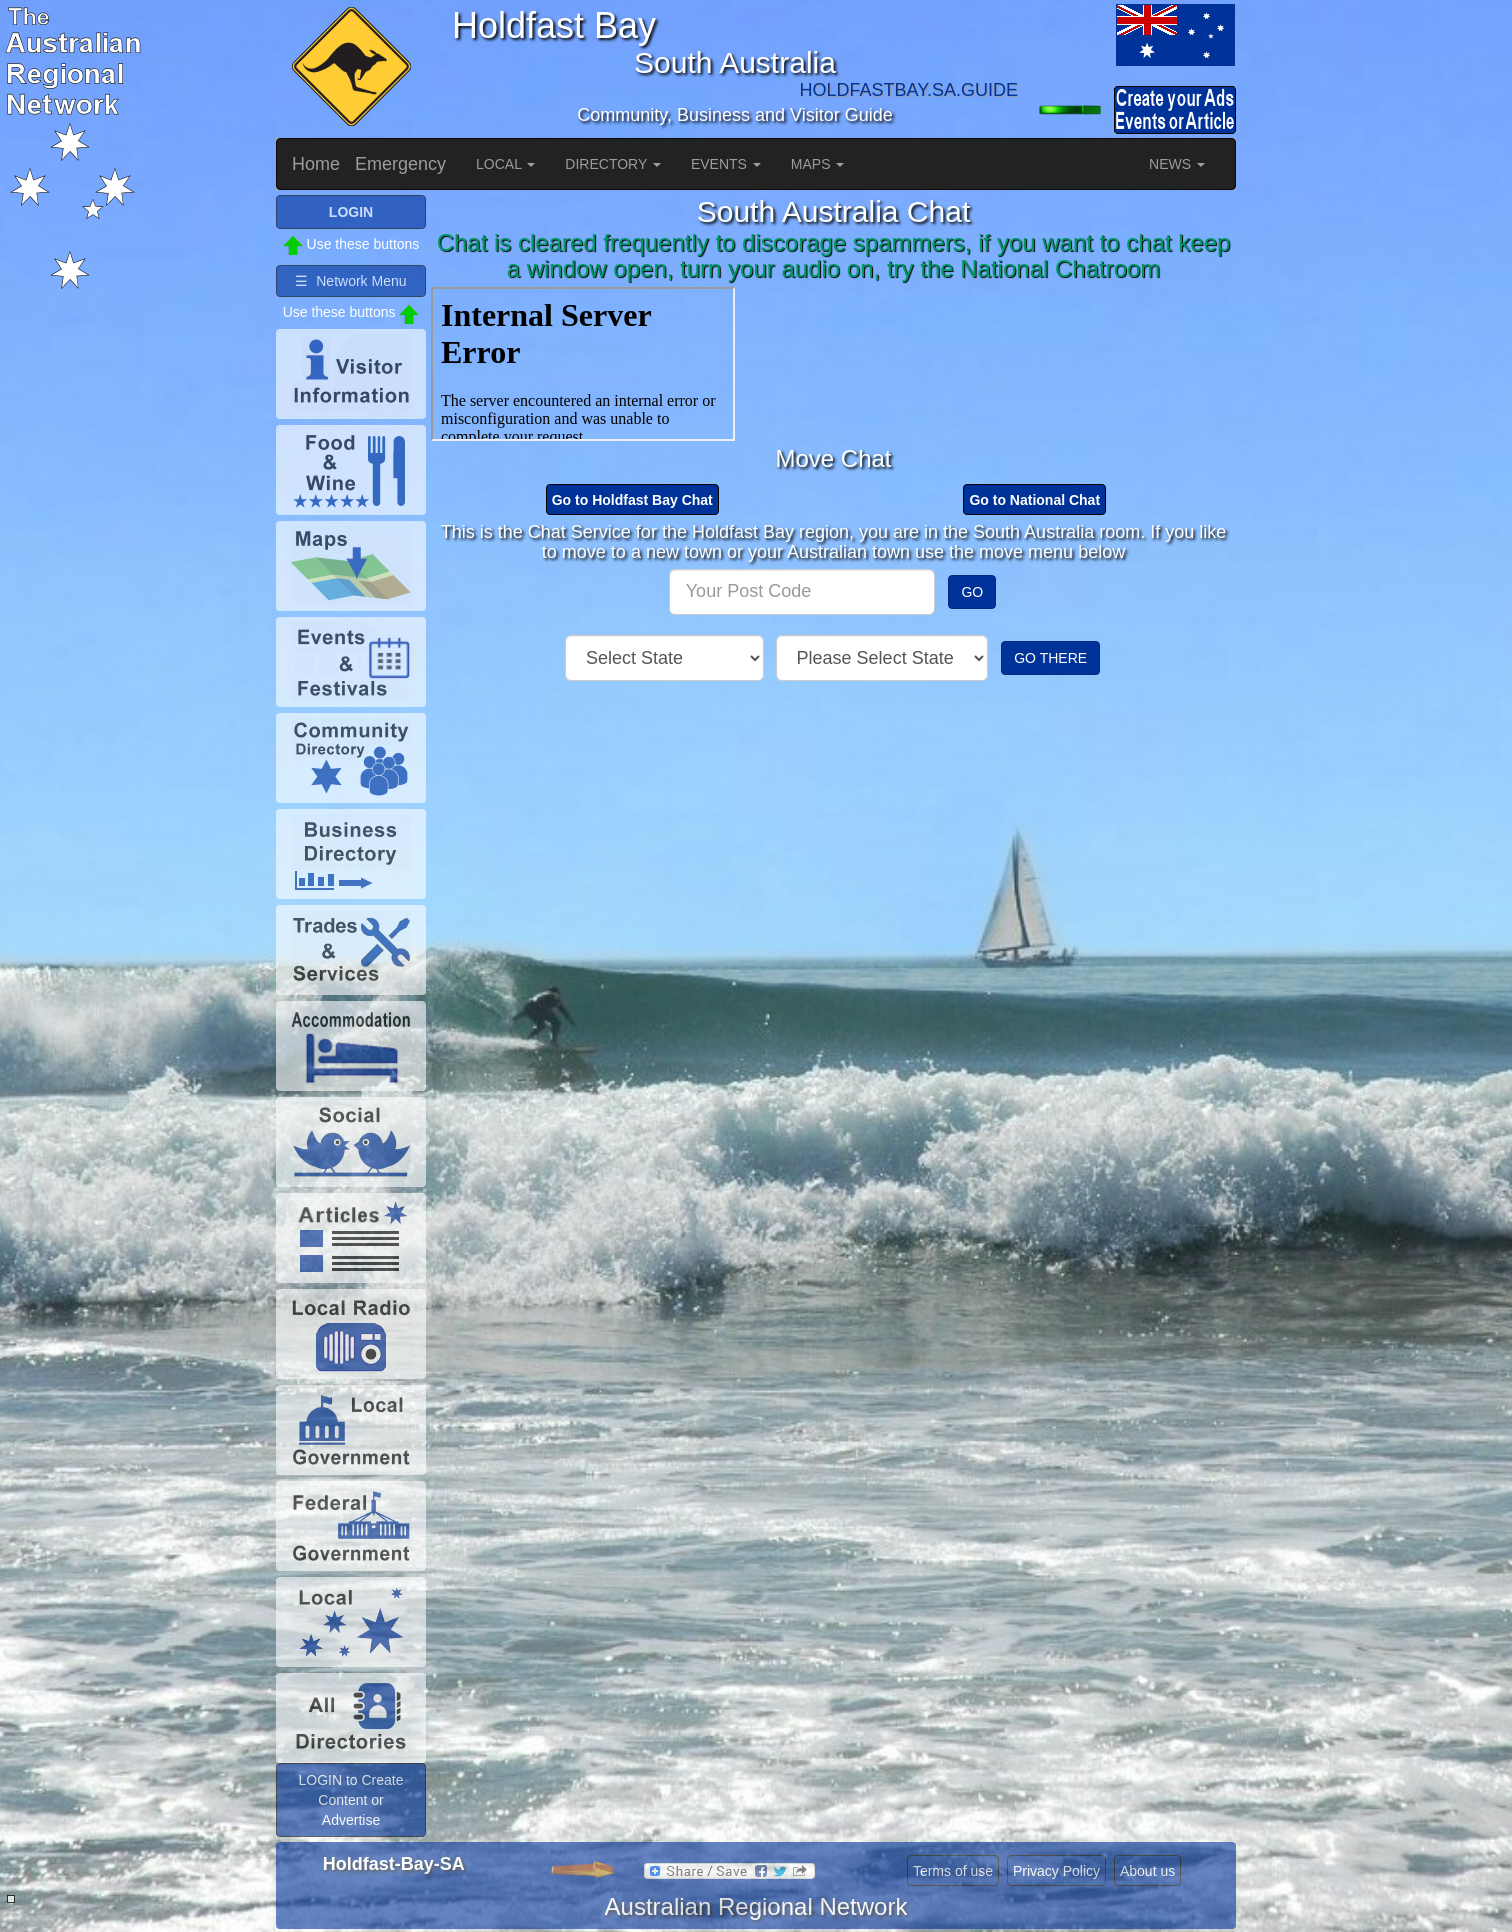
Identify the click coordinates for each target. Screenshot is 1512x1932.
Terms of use (953, 1871)
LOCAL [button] (505, 164)
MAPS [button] (818, 164)
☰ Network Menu (350, 281)
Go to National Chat (1034, 500)
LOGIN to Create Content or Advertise (350, 1800)
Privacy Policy (1056, 1871)
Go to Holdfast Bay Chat (632, 500)
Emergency (400, 164)
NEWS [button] (1177, 164)
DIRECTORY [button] (613, 164)
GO (972, 592)
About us (1147, 1871)
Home (316, 164)
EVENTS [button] (726, 164)
